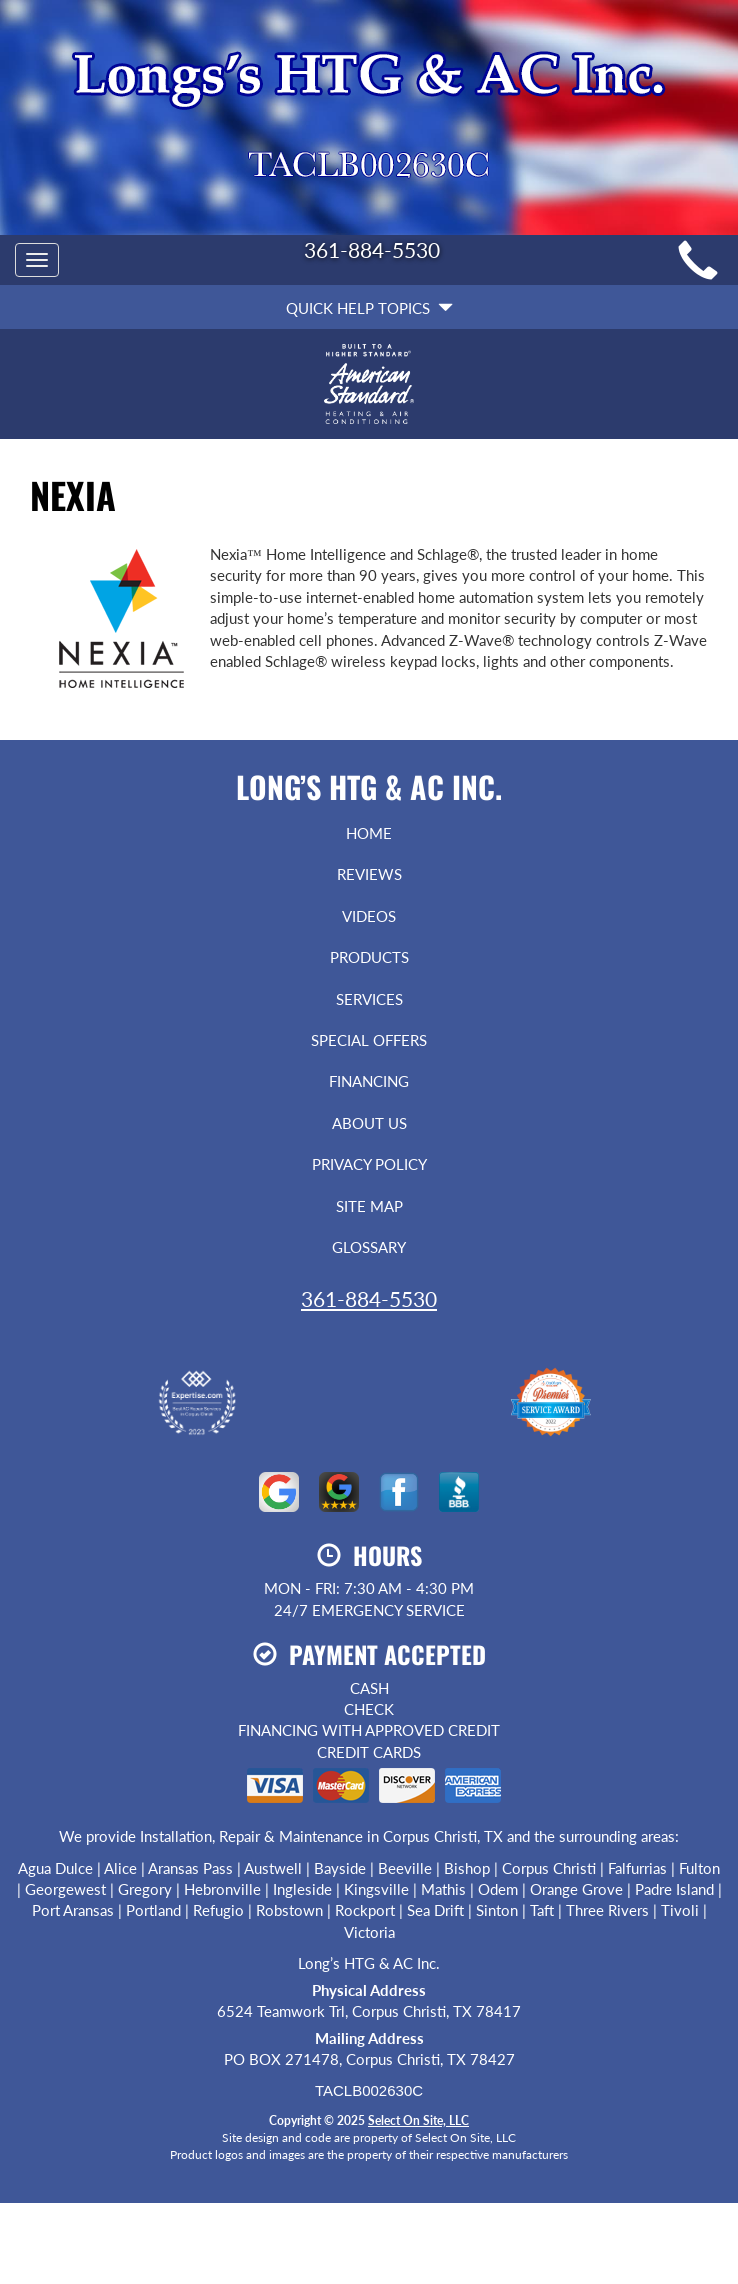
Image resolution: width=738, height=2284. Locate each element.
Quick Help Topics (369, 308)
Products (369, 957)
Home (369, 833)
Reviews (369, 874)
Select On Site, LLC (418, 2120)
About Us (369, 1123)
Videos (369, 916)
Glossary (369, 1247)
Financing (369, 1081)
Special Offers (369, 1040)
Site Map (369, 1206)
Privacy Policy (369, 1164)
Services (369, 999)
